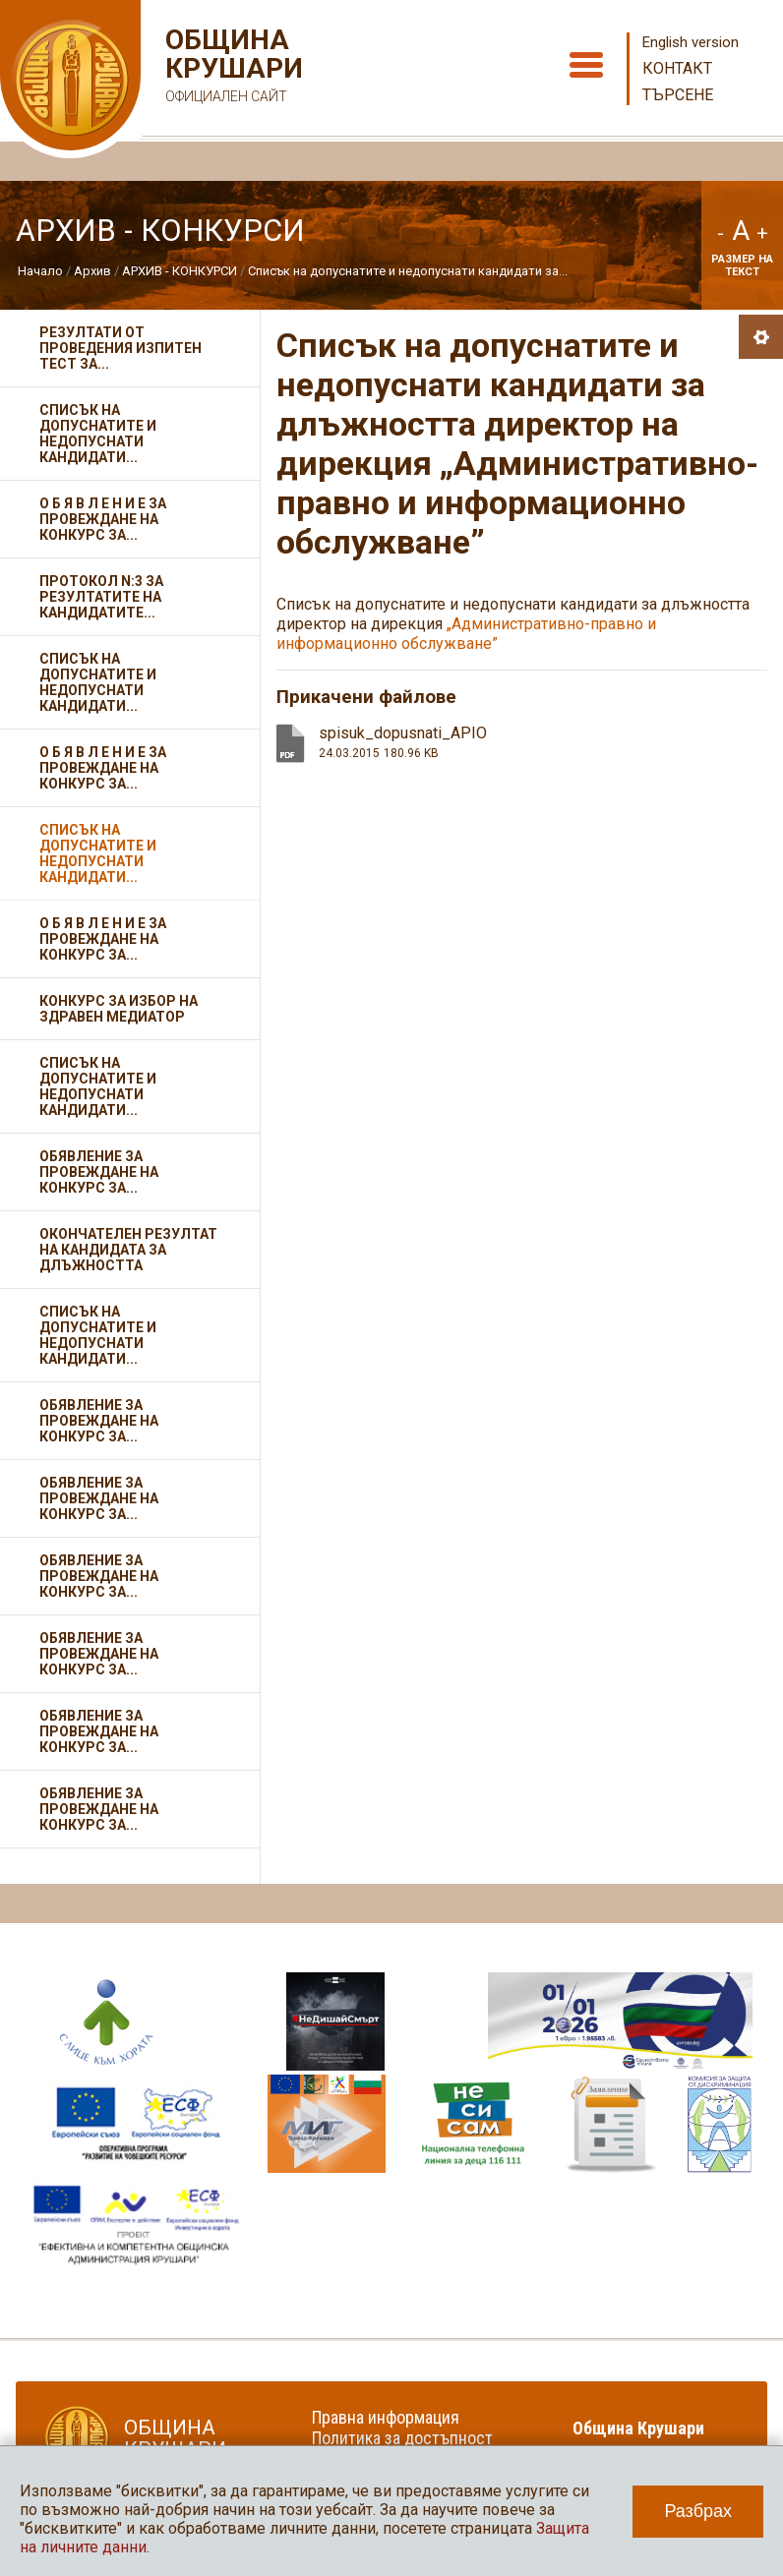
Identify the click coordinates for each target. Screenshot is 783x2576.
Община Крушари (231, 68)
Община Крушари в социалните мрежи (651, 2438)
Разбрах (698, 2511)
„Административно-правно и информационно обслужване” (466, 634)
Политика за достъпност (402, 2438)
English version (690, 42)
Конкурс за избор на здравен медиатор (118, 1009)
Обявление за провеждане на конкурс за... (98, 1172)
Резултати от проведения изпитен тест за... (120, 348)
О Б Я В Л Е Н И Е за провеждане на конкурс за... (102, 519)
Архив (92, 270)
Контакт (677, 68)
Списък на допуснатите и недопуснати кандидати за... (408, 270)
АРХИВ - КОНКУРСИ (179, 270)
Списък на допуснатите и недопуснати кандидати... (97, 433)
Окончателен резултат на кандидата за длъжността (128, 1249)
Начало (40, 270)
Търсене (677, 95)
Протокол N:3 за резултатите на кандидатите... (101, 596)
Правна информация (385, 2417)
